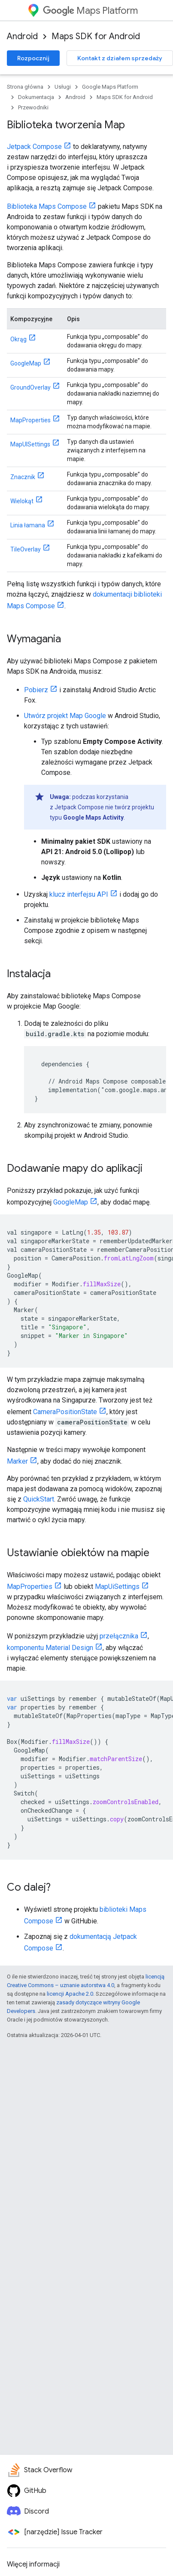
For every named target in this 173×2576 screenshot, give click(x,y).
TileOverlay (25, 549)
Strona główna (25, 87)
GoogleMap (25, 363)
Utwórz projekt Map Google (65, 716)
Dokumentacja (36, 97)
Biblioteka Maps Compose (47, 206)
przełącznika (119, 1636)
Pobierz (36, 690)
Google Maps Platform (110, 87)
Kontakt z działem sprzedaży (119, 58)
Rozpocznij (33, 58)
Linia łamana (27, 525)
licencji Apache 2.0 (70, 1994)
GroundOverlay (30, 387)
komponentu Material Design (50, 1648)
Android (22, 36)
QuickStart (38, 1499)
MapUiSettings (117, 1586)
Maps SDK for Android (96, 36)
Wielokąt (21, 501)
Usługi (63, 87)
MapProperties (30, 420)
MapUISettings (30, 444)
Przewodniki (33, 107)
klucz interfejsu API (78, 894)
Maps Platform (90, 10)
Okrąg (18, 339)
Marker (17, 1461)
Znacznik (22, 477)
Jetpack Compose (34, 146)
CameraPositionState (65, 1412)
